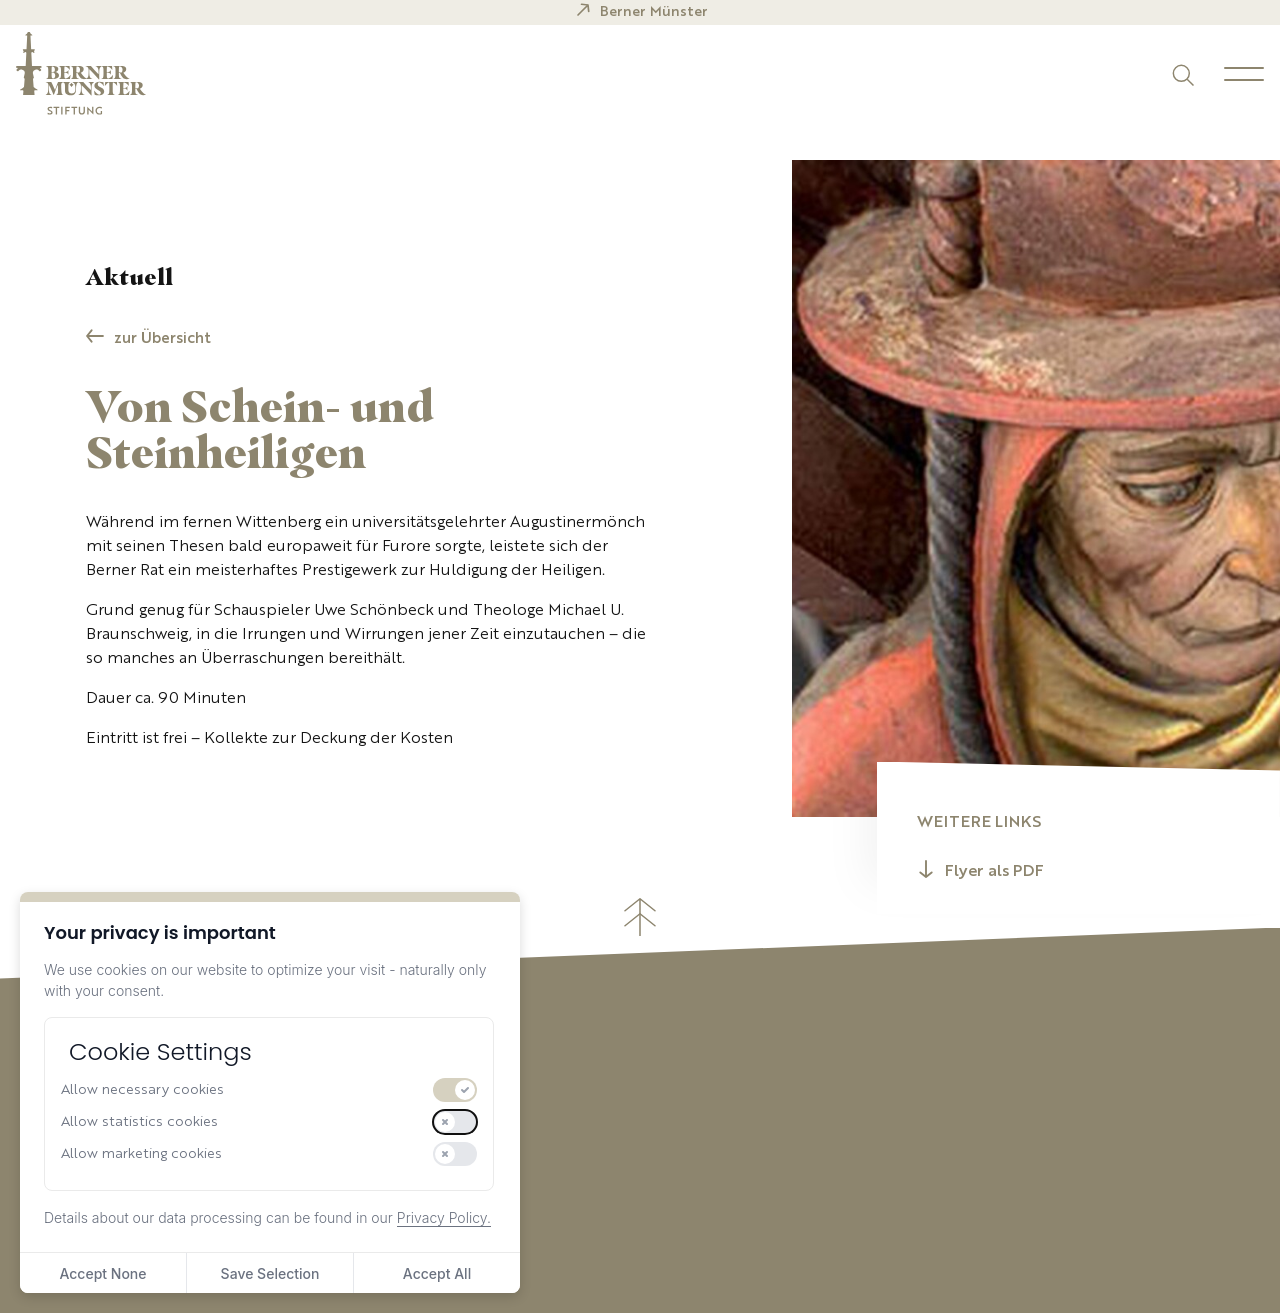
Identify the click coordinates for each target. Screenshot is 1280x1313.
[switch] (455, 1090)
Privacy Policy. (444, 1217)
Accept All (437, 1273)
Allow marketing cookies (141, 1154)
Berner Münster (654, 12)
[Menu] (1244, 74)
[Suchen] (1181, 73)
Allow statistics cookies (139, 1122)
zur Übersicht (162, 339)
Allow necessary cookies (142, 1090)
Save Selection (270, 1273)
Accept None (102, 1273)
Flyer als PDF (994, 872)
